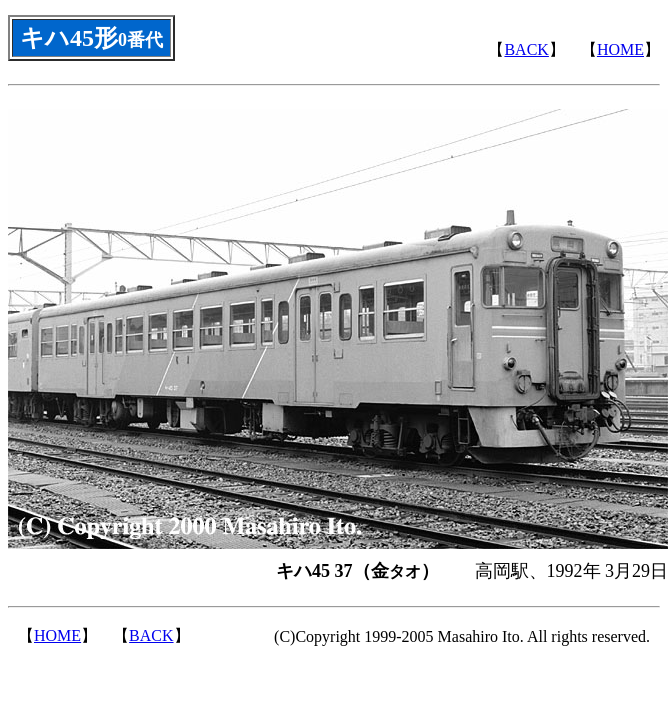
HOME (620, 49)
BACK (526, 49)
